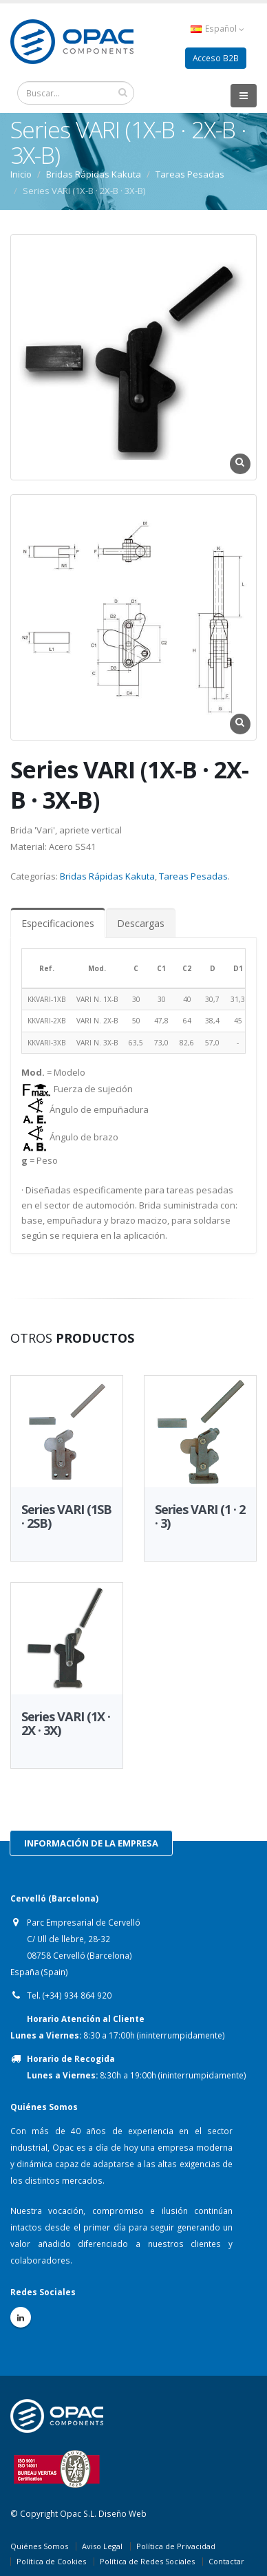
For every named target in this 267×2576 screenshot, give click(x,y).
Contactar (226, 2561)
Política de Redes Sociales (147, 2561)
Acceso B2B (216, 57)
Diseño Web (122, 2513)
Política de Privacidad (175, 2546)
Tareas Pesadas (193, 876)
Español (217, 28)
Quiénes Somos (39, 2546)
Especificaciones (57, 923)
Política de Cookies (51, 2561)
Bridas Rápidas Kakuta (107, 876)
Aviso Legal (102, 2546)
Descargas (140, 923)
